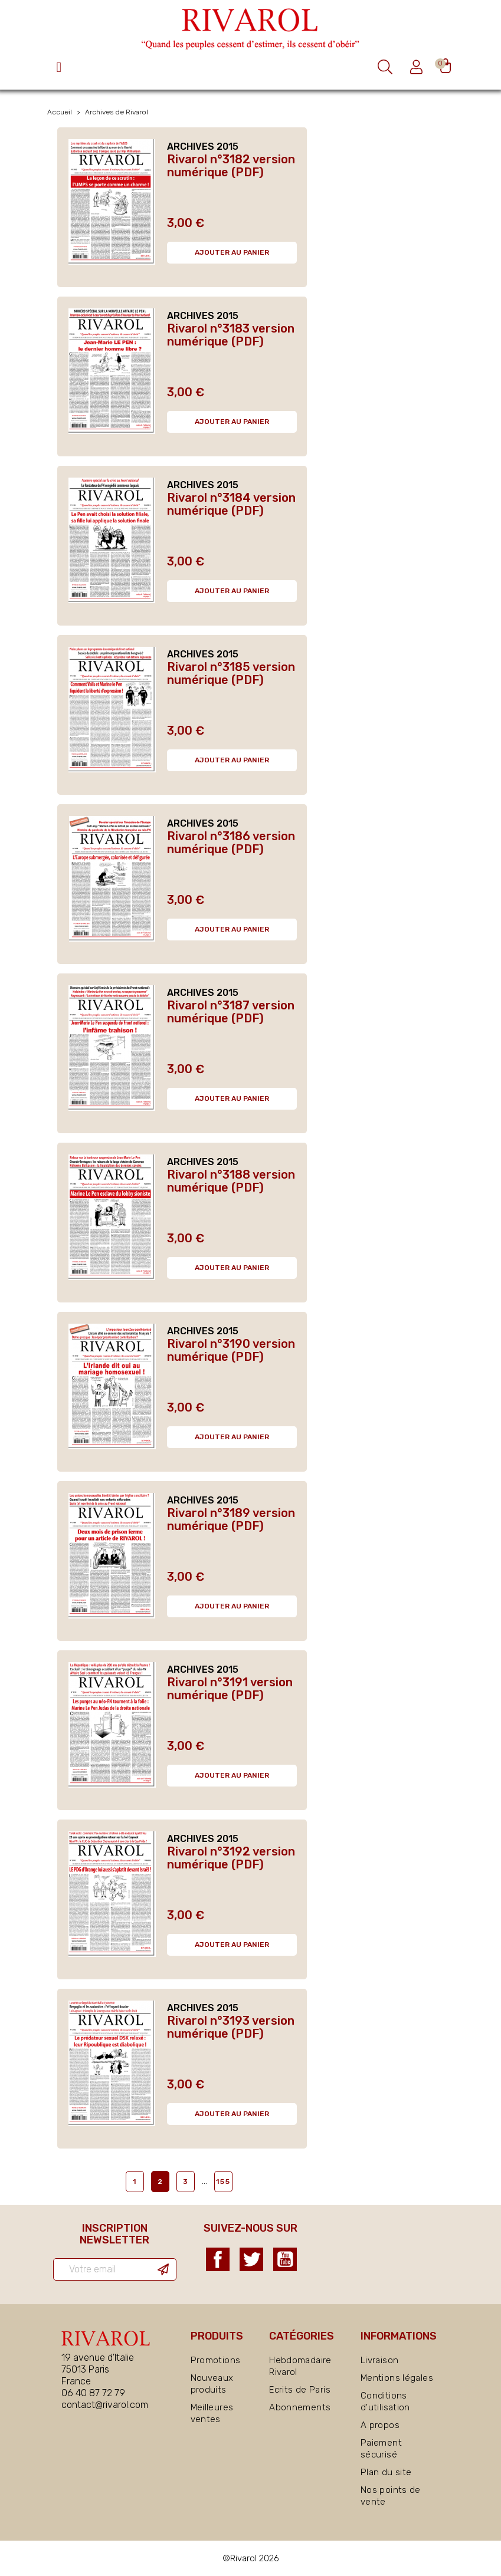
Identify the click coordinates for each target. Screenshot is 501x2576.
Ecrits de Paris (299, 2389)
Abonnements (299, 2407)
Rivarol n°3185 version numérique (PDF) (231, 673)
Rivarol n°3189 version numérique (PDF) (231, 1519)
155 (223, 2181)
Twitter (251, 2259)
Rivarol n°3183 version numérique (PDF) (230, 335)
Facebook (218, 2259)
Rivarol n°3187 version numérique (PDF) (230, 1012)
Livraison (379, 2360)
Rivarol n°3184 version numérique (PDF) (231, 504)
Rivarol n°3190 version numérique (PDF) (231, 1350)
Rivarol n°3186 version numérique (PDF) (231, 843)
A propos (380, 2425)
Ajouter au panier (232, 252)
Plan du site (386, 2472)
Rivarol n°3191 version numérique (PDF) (230, 1689)
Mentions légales (397, 2378)
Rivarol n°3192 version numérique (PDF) (231, 1858)
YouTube (285, 2259)
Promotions (216, 2360)
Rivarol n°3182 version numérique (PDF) (231, 166)
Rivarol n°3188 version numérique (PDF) (231, 1181)
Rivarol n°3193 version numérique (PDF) (230, 2027)
